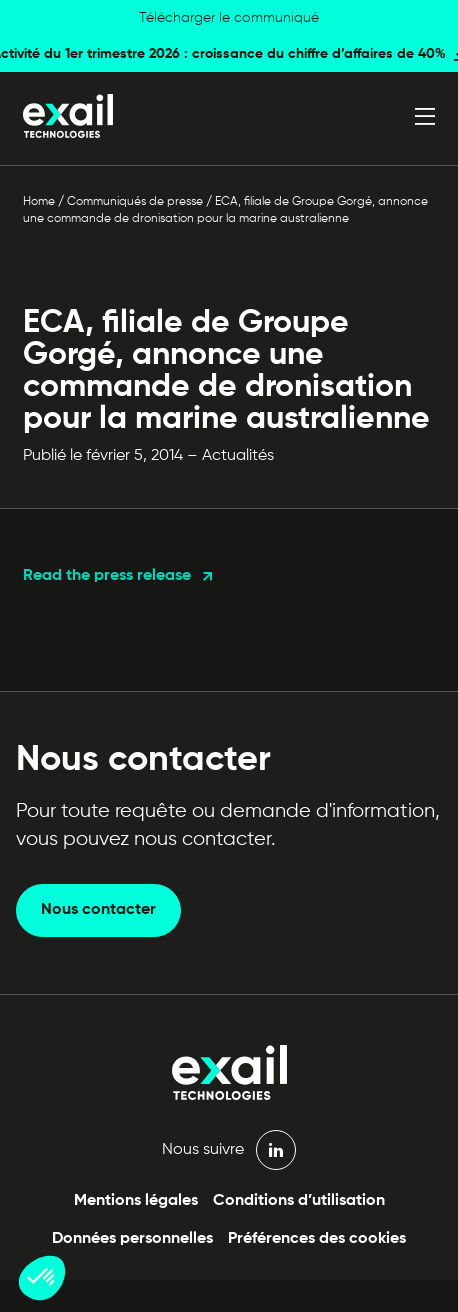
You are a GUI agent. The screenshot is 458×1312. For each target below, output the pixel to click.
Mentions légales (136, 1201)
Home (39, 202)
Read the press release (107, 576)
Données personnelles (132, 1239)
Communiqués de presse (135, 202)
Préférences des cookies (317, 1239)
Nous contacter (98, 910)
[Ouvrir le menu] (425, 116)
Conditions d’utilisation (299, 1201)
